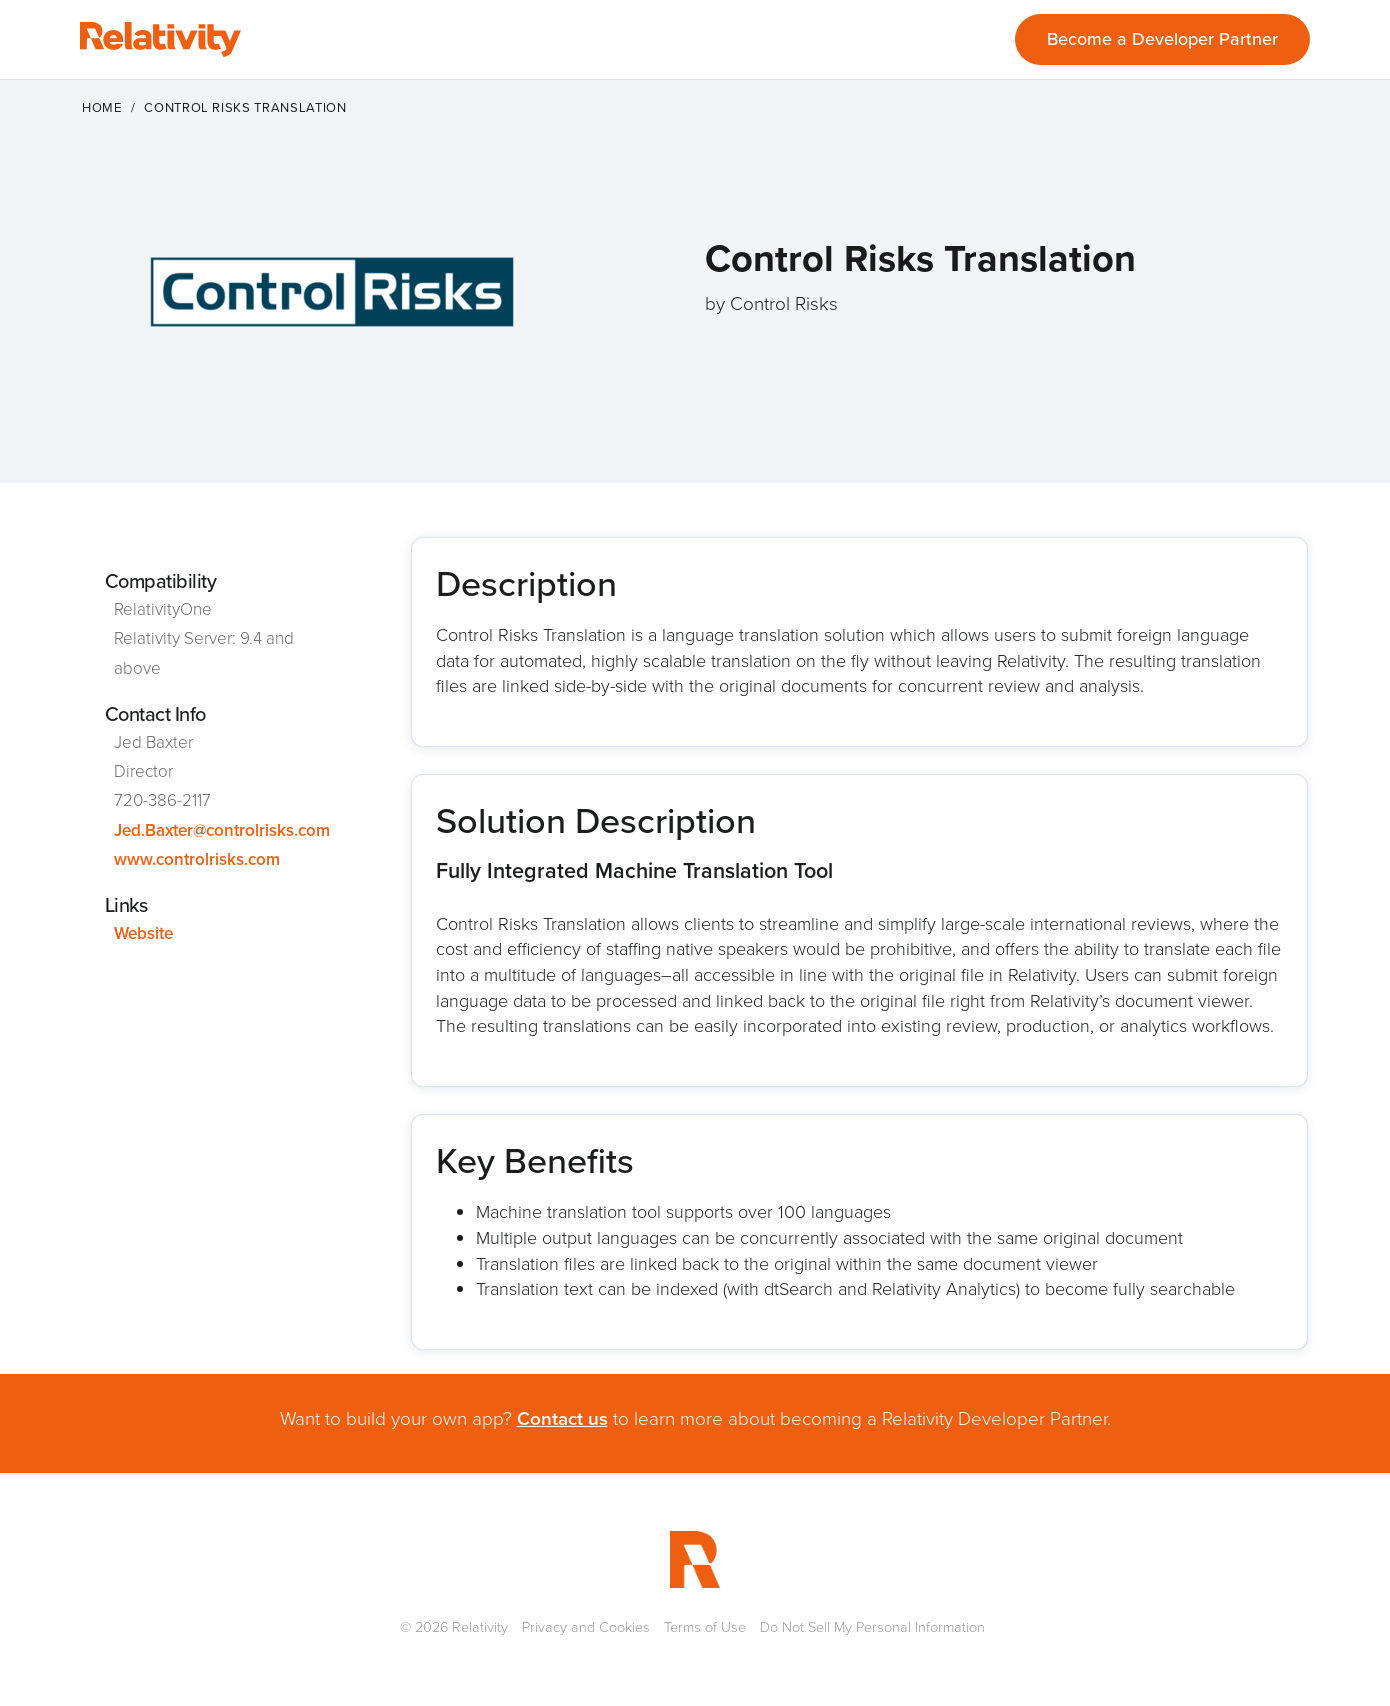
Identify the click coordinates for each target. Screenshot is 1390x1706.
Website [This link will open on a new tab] (143, 933)
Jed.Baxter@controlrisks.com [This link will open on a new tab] (222, 830)
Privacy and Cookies (586, 1627)
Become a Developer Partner (1162, 39)
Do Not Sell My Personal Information (872, 1627)
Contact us (562, 1418)
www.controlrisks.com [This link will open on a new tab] (197, 859)
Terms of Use (705, 1627)
